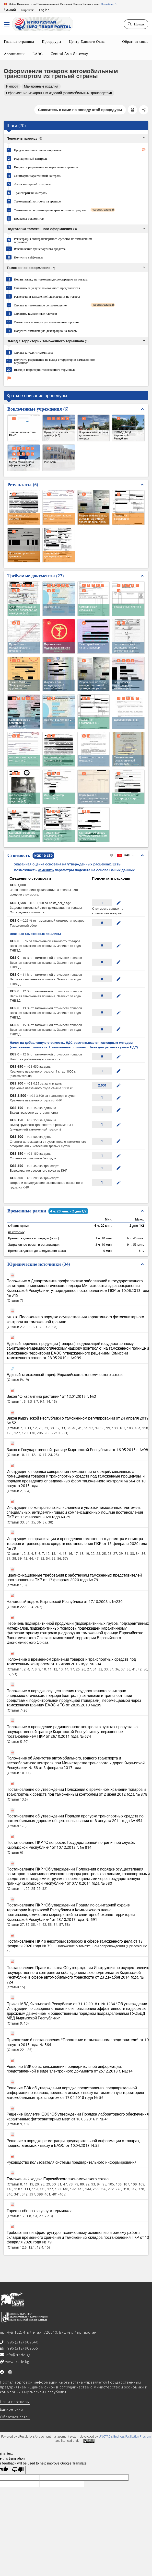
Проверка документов (29, 218)
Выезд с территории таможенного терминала (44, 369)
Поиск (136, 24)
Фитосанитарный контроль (32, 184)
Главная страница (19, 41)
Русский (10, 9)
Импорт (12, 86)
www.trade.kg (16, 2361)
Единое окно (11, 2409)
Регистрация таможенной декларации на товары (47, 296)
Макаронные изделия (41, 86)
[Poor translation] (18, 2470)
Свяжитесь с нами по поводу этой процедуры (80, 109)
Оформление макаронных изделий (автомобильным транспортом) (59, 92)
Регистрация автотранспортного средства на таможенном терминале (53, 240)
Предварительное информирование (38, 149)
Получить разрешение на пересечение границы (46, 166)
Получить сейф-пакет (28, 257)
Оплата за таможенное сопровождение (40, 305)
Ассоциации (14, 53)
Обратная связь (135, 41)
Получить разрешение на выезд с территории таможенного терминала (54, 361)
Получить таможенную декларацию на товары (45, 330)
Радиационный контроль (30, 158)
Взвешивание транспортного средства (40, 248)
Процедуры (51, 41)
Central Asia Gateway (69, 53)
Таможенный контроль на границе (37, 201)
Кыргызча (27, 10)
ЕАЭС (38, 53)
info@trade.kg (17, 2354)
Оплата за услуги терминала (33, 352)
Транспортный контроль (30, 192)
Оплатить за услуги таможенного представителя (47, 287)
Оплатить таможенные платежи (35, 313)
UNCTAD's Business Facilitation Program (125, 2436)
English (44, 10)
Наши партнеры (15, 2401)
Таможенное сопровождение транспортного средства (50, 210)
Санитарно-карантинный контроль (37, 175)
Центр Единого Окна (87, 41)
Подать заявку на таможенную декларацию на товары (51, 279)
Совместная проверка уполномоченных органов (46, 322)
